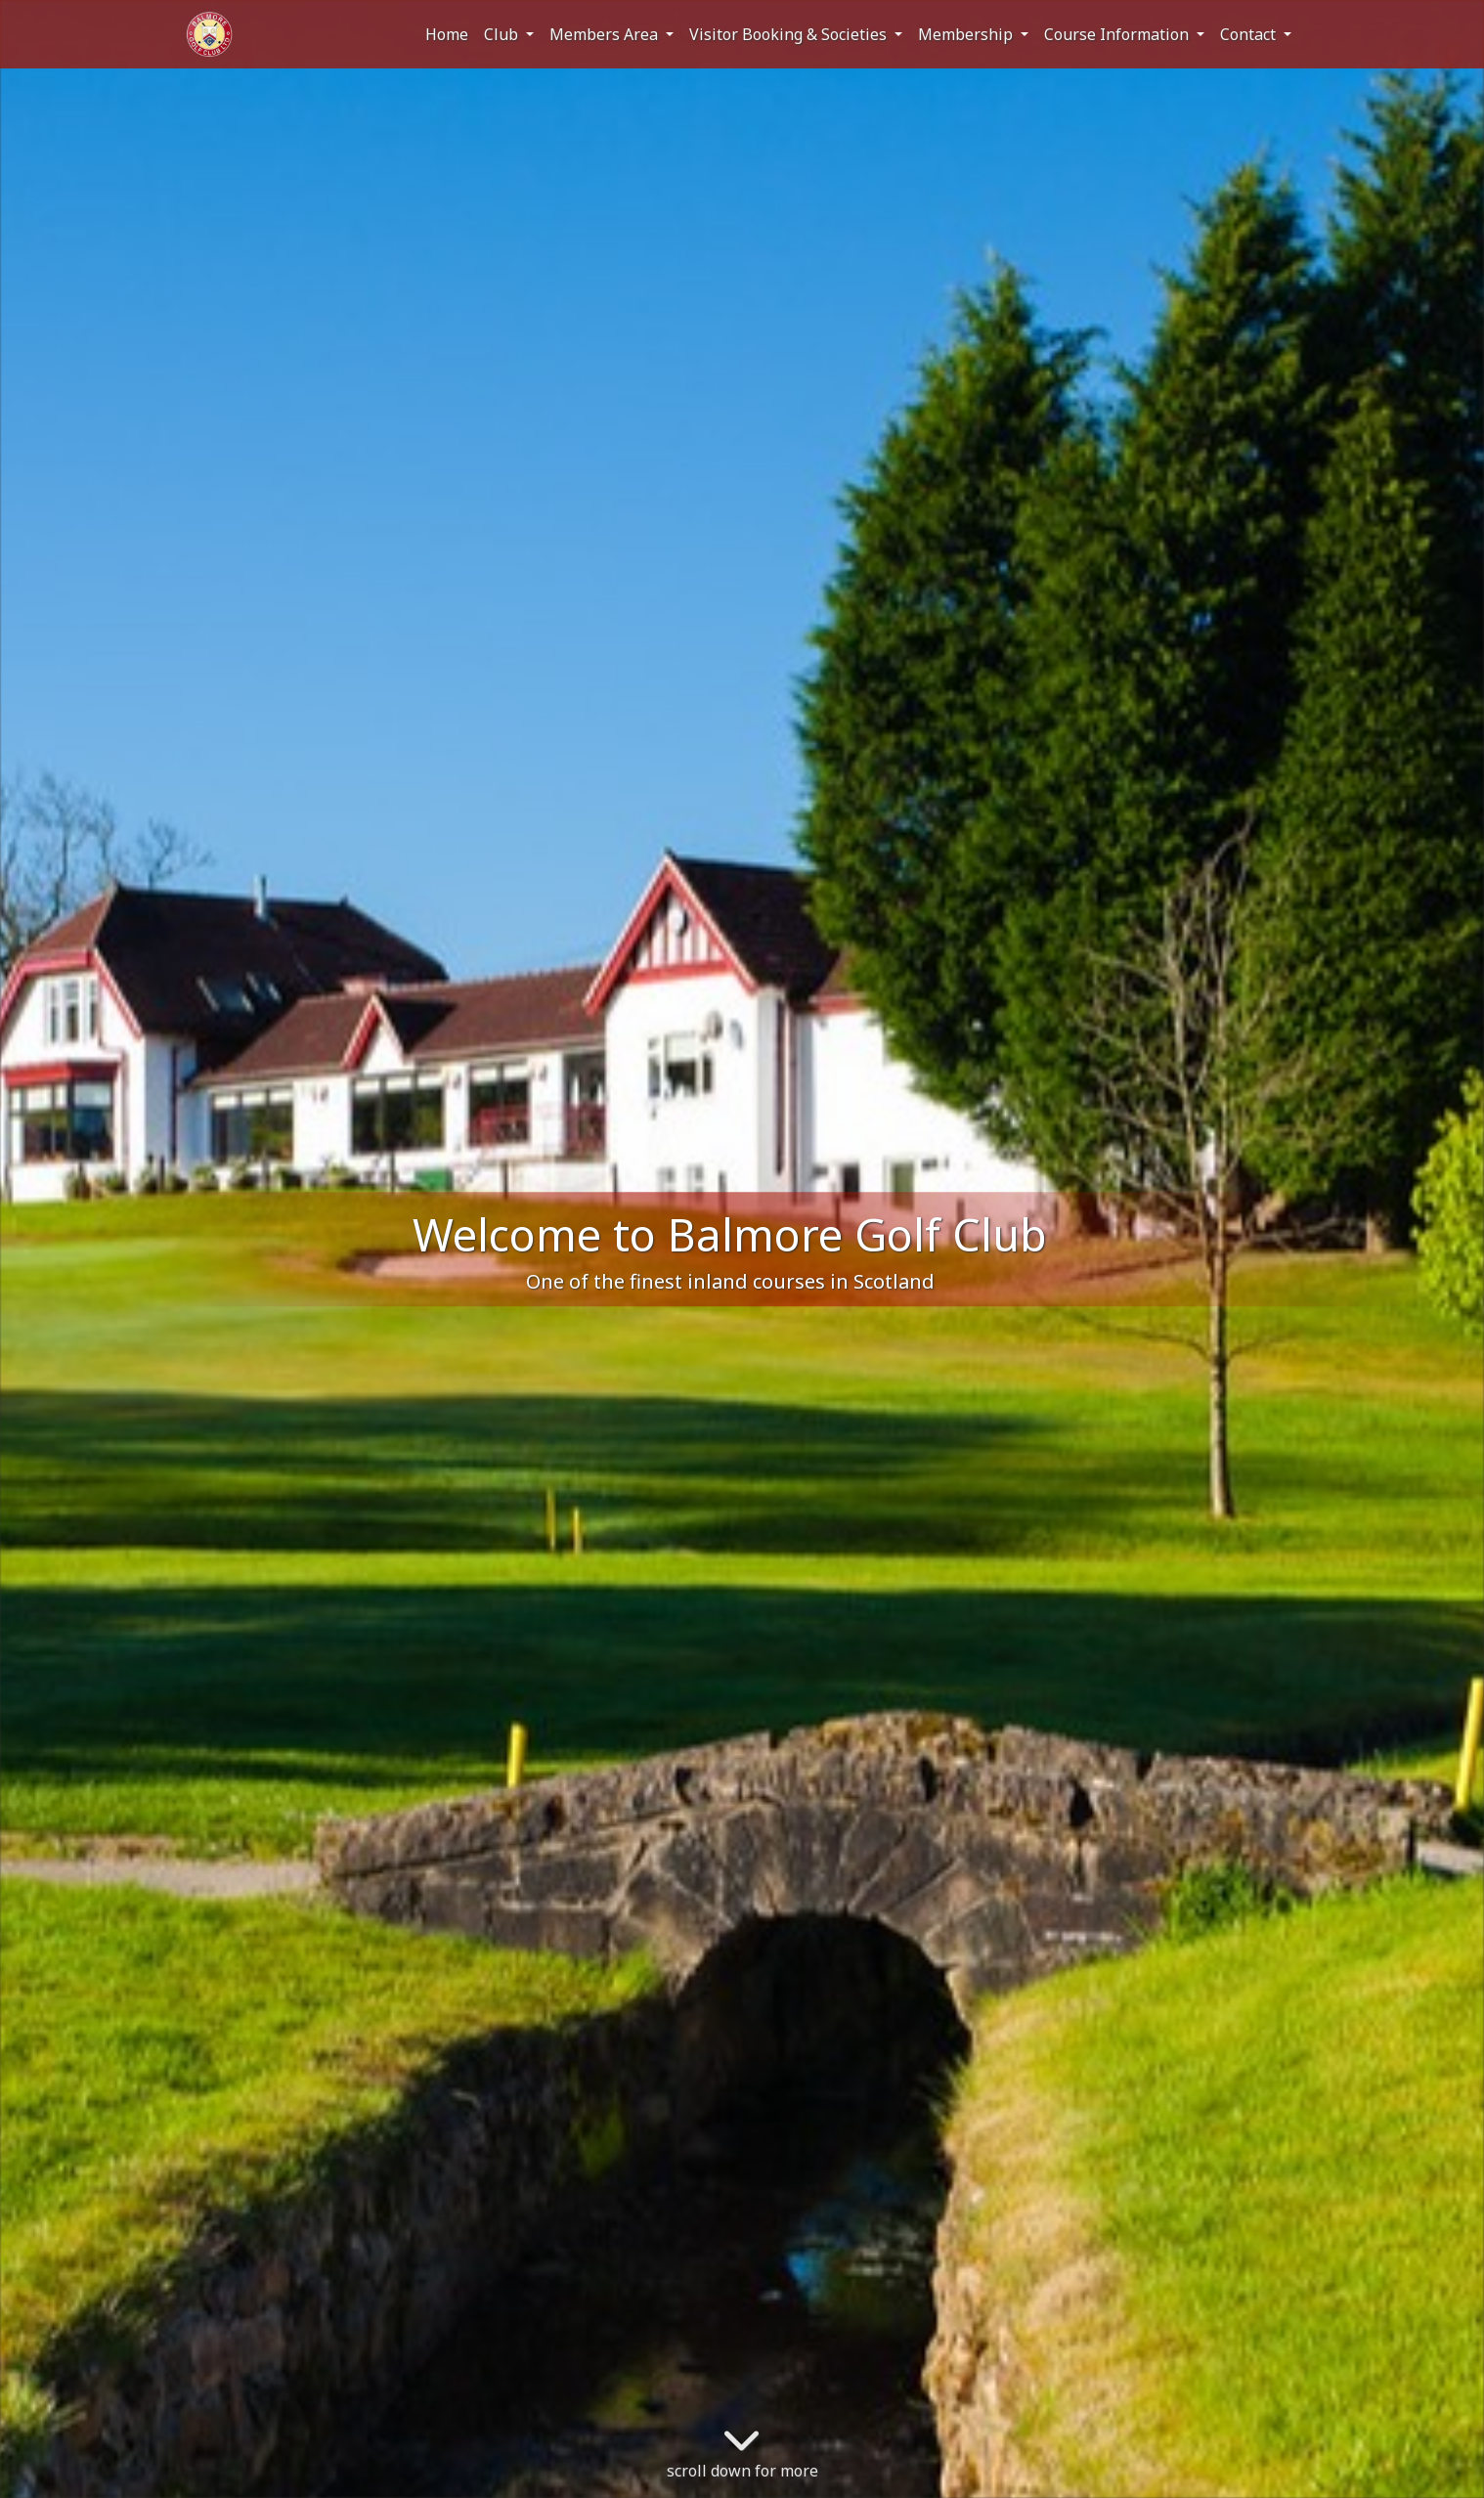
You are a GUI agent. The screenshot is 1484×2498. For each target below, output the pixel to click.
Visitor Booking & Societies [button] (790, 34)
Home (446, 34)
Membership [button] (967, 34)
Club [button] (503, 34)
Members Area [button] (605, 34)
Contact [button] (1250, 34)
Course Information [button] (1118, 34)
